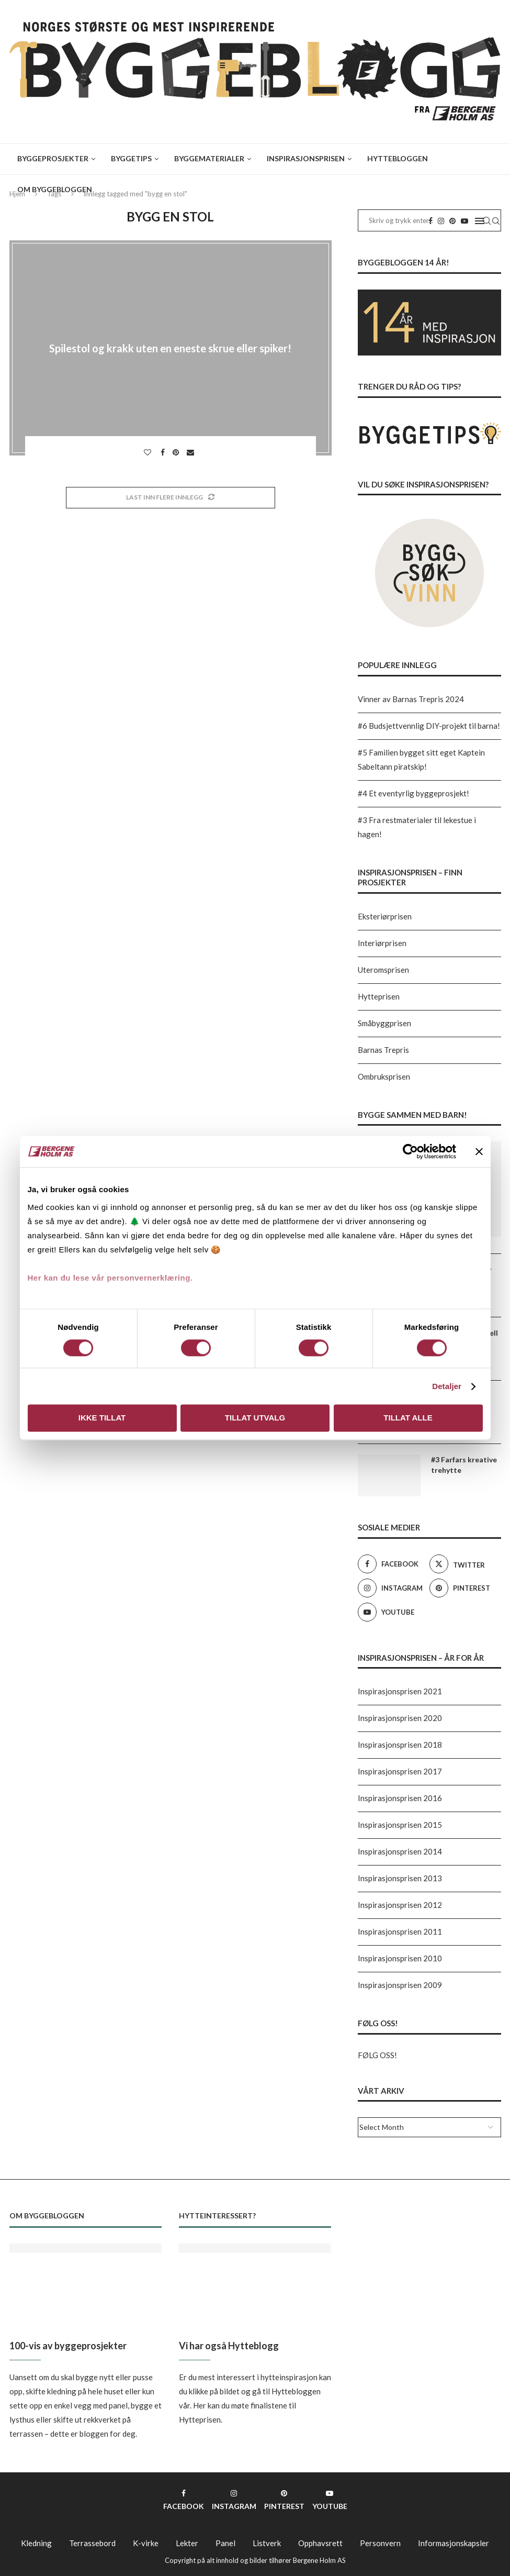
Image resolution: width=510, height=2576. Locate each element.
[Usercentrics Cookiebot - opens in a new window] (410, 1151)
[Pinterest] (462, 1588)
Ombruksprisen (384, 1076)
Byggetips (131, 158)
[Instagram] (391, 1588)
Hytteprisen (379, 996)
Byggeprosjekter (52, 158)
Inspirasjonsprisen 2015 (400, 1824)
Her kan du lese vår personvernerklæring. (110, 1277)
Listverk (267, 2543)
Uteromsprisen (383, 969)
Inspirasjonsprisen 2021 (400, 1691)
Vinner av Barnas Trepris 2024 (411, 699)
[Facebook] (391, 1564)
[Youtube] (391, 1612)
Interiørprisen (382, 943)
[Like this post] (149, 452)
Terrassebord (92, 2543)
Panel (225, 2543)
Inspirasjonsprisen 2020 (400, 1718)
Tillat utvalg (255, 1418)
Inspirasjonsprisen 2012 (400, 1904)
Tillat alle (407, 1418)
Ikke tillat (102, 1418)
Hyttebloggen (397, 158)
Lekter (187, 2543)
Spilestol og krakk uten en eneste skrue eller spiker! (170, 348)
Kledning (36, 2543)
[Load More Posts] (170, 497)
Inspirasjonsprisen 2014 (400, 1851)
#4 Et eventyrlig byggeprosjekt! (413, 793)
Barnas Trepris (383, 1049)
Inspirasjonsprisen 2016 (400, 1798)
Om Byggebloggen (54, 189)
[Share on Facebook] (164, 452)
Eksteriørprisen (385, 916)
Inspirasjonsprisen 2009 (400, 1985)
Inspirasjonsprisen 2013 (400, 1878)
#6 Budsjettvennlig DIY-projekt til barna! (429, 725)
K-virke (145, 2543)
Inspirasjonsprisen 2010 (400, 1958)
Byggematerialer (209, 158)
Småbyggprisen (384, 1023)
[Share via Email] (192, 452)
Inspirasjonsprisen (306, 158)
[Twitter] (462, 1564)
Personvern (380, 2543)
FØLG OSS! (377, 2055)
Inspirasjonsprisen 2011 (400, 1931)
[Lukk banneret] (479, 1151)
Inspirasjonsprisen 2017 (400, 1771)
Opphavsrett (320, 2543)
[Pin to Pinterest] (177, 452)
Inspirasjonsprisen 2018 (400, 1744)
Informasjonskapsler (453, 2543)
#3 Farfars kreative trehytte (464, 1464)
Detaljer (446, 1386)
